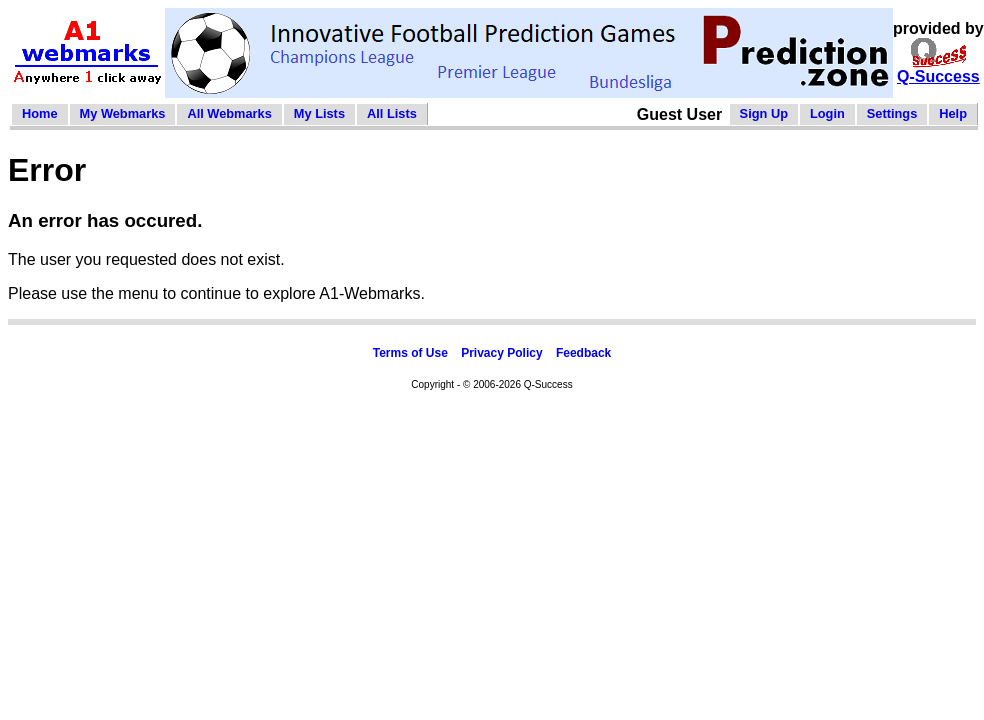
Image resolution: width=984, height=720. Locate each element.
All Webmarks (229, 113)
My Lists (319, 113)
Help (953, 113)
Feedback (583, 353)
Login (827, 113)
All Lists (392, 113)
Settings (892, 113)
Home (40, 113)
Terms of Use (410, 353)
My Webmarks (123, 113)
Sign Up (764, 113)
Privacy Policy (501, 353)
